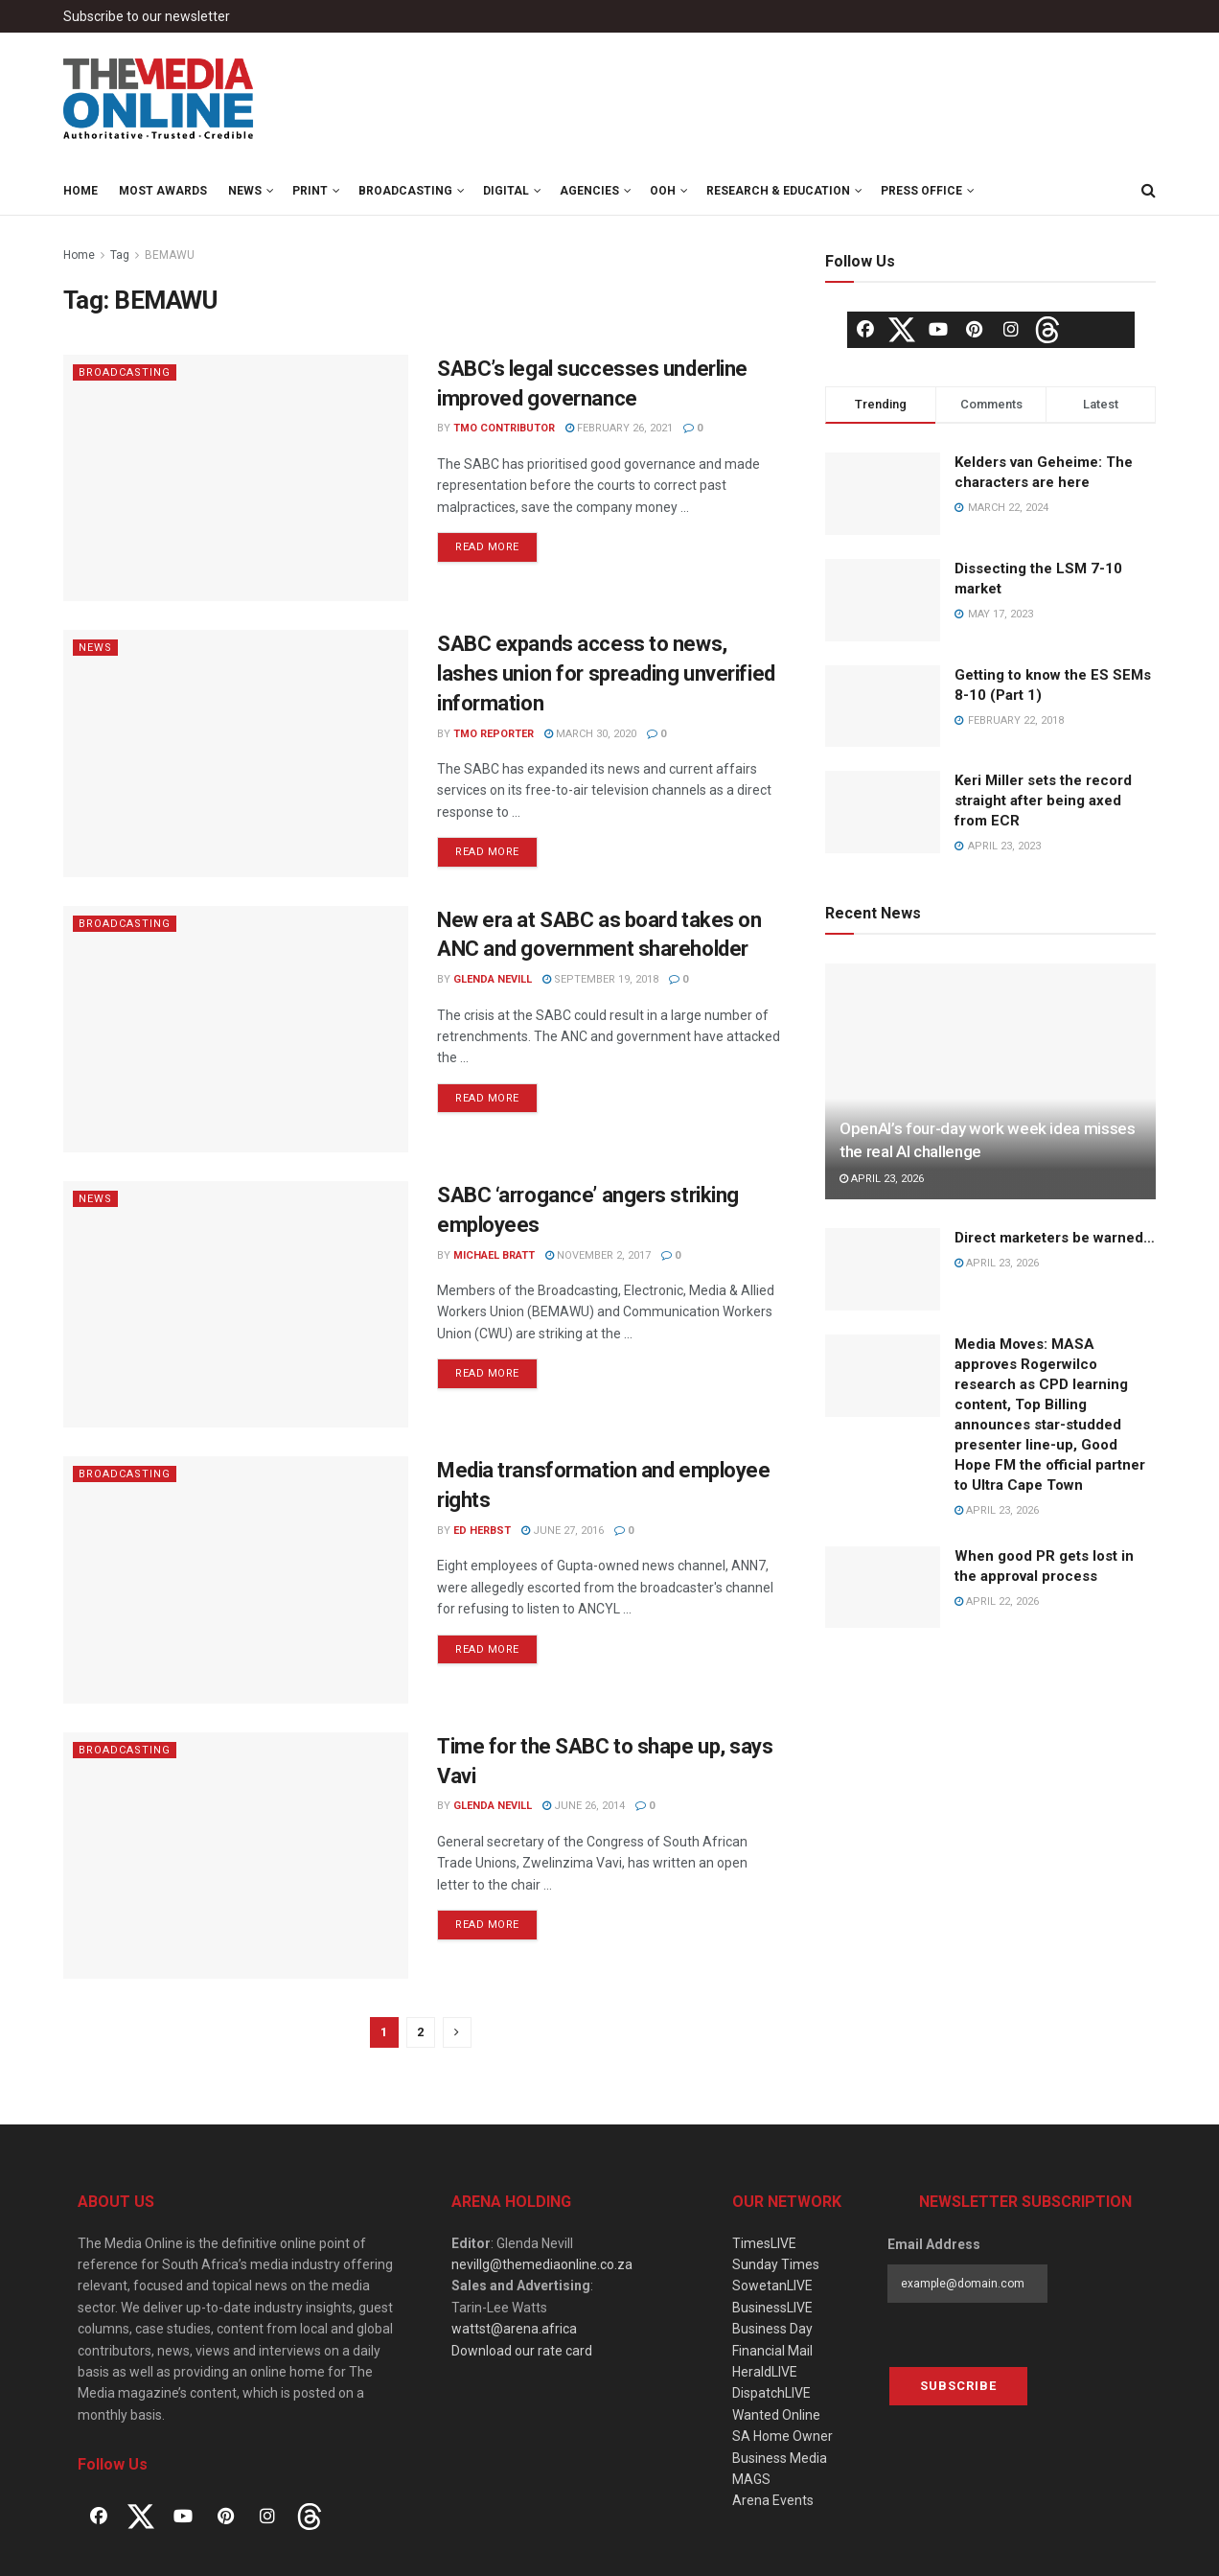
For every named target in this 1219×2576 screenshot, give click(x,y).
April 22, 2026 (996, 1601)
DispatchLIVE (771, 2393)
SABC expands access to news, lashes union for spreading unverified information (606, 673)
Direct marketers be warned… (1054, 1237)
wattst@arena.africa (514, 2328)
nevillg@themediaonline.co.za (541, 2264)
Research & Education (778, 190)
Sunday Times (775, 2264)
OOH (663, 190)
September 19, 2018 (600, 979)
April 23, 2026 (882, 1178)
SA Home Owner (782, 2436)
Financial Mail (772, 2350)
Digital (506, 190)
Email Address (933, 2244)
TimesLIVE (764, 2243)
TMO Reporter (493, 734)
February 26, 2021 (619, 428)
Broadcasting (405, 190)
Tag (119, 255)
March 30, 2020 (590, 734)
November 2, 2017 (598, 1255)
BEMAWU (170, 255)
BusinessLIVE (772, 2307)
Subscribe (958, 2386)
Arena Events (773, 2500)
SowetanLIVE (772, 2285)
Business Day (772, 2328)
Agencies (589, 190)
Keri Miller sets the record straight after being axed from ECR (1043, 800)
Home (80, 190)
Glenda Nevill (492, 979)
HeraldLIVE (764, 2371)
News (245, 190)
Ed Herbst (482, 1530)
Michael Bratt (494, 1255)
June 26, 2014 (583, 1805)
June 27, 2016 (562, 1530)
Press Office (921, 190)
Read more (487, 547)
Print (310, 190)
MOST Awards (163, 190)
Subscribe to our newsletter (146, 16)
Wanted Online (776, 2415)
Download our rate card (521, 2350)
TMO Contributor (504, 428)
